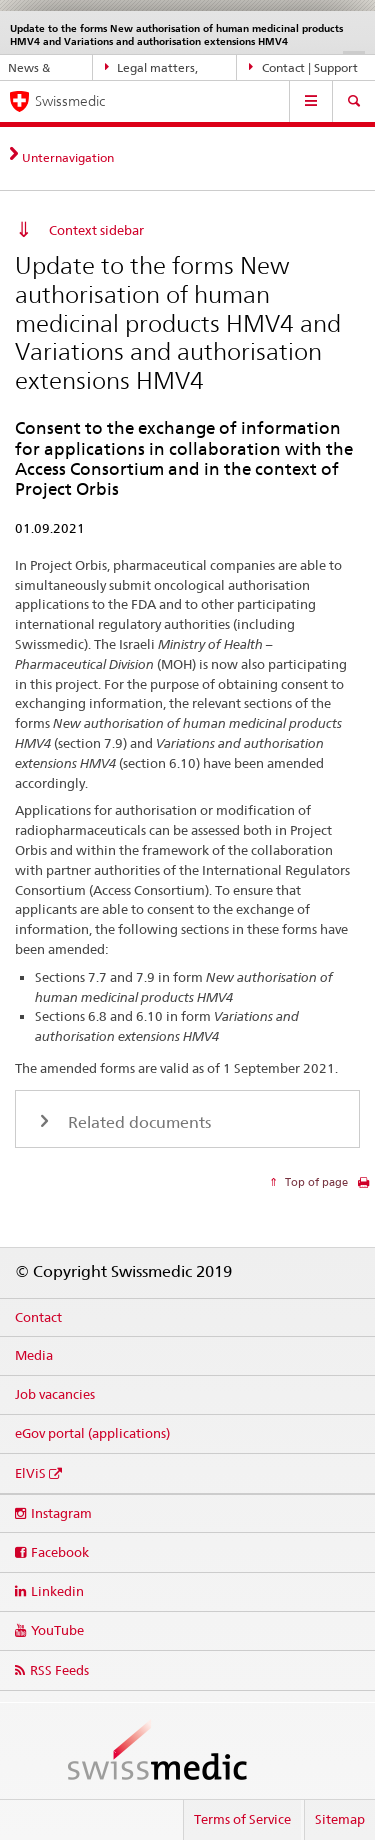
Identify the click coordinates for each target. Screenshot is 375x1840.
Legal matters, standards (152, 68)
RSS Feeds (59, 1670)
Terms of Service (242, 1819)
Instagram (61, 1513)
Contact (38, 1317)
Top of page (315, 1182)
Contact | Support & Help (303, 68)
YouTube (57, 1630)
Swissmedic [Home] (70, 101)
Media (34, 1355)
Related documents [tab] (137, 1122)
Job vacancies (55, 1394)
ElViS (30, 1473)
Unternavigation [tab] (68, 157)
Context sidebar (96, 230)
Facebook (60, 1552)
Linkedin (57, 1591)
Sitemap (340, 1819)
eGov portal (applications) (92, 1433)
